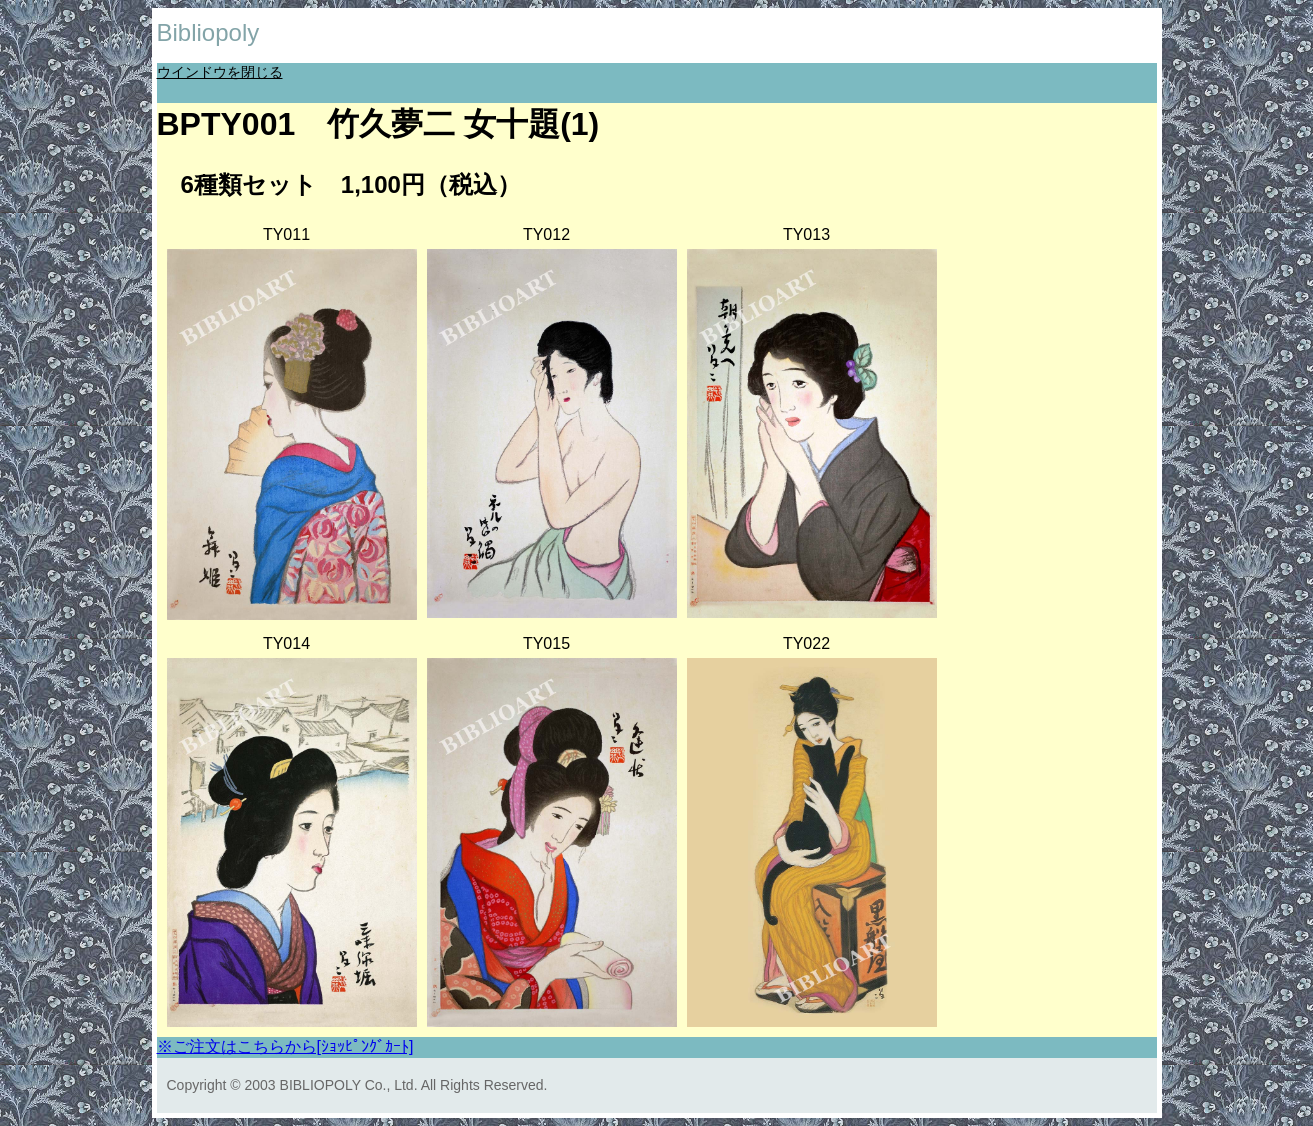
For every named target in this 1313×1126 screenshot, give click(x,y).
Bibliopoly (208, 32)
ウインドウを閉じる (220, 72)
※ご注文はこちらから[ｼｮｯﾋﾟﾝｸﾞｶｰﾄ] (285, 1046)
